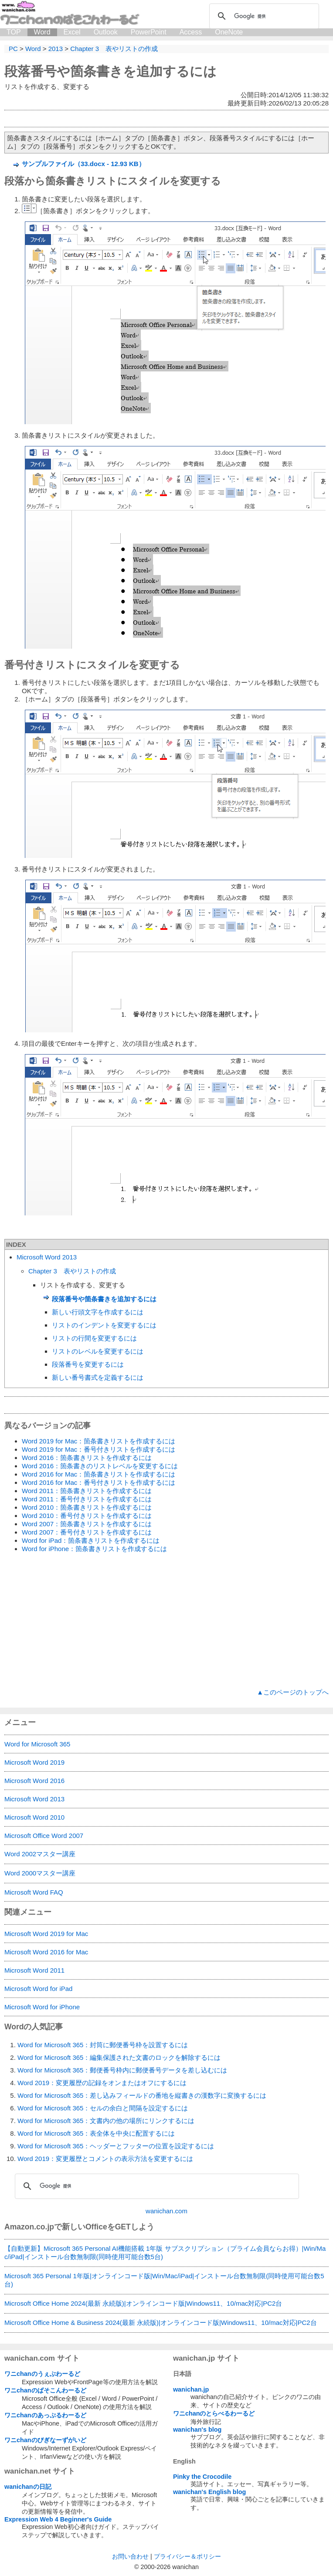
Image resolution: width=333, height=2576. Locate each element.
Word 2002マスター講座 (39, 1854)
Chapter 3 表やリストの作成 (72, 1271)
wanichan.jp (191, 2389)
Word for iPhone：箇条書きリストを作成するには (94, 1548)
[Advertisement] (166, 1621)
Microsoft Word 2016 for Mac (46, 1952)
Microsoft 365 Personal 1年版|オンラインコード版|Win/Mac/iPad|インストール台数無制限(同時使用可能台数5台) (164, 2280)
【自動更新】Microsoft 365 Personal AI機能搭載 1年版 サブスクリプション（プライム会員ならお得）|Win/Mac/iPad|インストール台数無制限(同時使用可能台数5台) (165, 2252)
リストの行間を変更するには (94, 1338)
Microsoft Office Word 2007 (43, 1835)
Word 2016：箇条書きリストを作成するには (87, 1457)
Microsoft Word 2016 (34, 1780)
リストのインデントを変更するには (104, 1325)
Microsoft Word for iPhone (42, 2007)
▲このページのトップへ (293, 1692)
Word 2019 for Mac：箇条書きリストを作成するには (98, 1441)
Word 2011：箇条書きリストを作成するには (87, 1490)
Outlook (106, 32)
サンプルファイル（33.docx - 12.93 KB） (83, 163)
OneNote (229, 32)
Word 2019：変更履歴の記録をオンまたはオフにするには (102, 2082)
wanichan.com (166, 2211)
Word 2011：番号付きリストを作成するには (87, 1499)
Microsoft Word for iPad (38, 1988)
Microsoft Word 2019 (34, 1762)
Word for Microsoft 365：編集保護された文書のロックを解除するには (119, 2057)
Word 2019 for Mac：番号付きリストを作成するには (98, 1449)
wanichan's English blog (209, 2491)
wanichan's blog (197, 2429)
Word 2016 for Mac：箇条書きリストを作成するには (98, 1474)
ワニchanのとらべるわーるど (214, 2413)
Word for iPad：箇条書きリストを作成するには (91, 1540)
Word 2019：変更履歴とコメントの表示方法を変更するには (105, 2158)
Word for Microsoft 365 (37, 1744)
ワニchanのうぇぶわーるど (42, 2373)
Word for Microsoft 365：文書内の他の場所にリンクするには (105, 2120)
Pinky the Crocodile (202, 2476)
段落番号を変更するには (88, 1364)
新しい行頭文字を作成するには (97, 1312)
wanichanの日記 (27, 2486)
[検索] (263, 16)
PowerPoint (148, 32)
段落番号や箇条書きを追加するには (110, 71)
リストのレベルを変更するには (97, 1351)
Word (42, 32)
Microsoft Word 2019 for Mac (46, 1933)
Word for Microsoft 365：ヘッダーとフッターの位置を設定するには (115, 2146)
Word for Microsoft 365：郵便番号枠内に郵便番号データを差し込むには (122, 2070)
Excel (72, 32)
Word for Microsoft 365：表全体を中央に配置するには (96, 2133)
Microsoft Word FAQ (33, 1892)
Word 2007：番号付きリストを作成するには (87, 1532)
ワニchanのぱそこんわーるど (45, 2390)
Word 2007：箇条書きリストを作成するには (87, 1524)
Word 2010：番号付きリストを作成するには (87, 1515)
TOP (14, 32)
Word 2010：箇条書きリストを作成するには (87, 1507)
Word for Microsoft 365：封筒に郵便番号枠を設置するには (102, 2045)
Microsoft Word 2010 (34, 1817)
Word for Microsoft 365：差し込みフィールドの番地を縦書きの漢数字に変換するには (141, 2095)
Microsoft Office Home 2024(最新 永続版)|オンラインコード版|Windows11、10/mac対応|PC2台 (143, 2303)
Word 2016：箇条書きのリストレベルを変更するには (100, 1466)
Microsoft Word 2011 (34, 1970)
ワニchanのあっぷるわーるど (45, 2415)
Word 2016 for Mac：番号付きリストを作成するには (98, 1482)
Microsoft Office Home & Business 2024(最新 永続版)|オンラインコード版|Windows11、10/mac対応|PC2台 (160, 2322)
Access (191, 32)
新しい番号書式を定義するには (97, 1377)
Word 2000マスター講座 (39, 1873)
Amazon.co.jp (29, 2226)
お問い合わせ (130, 2556)
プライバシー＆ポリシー (187, 2556)
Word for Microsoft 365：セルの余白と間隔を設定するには (102, 2108)
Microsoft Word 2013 (47, 1257)
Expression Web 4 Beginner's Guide (58, 2519)
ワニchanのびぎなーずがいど (45, 2439)
